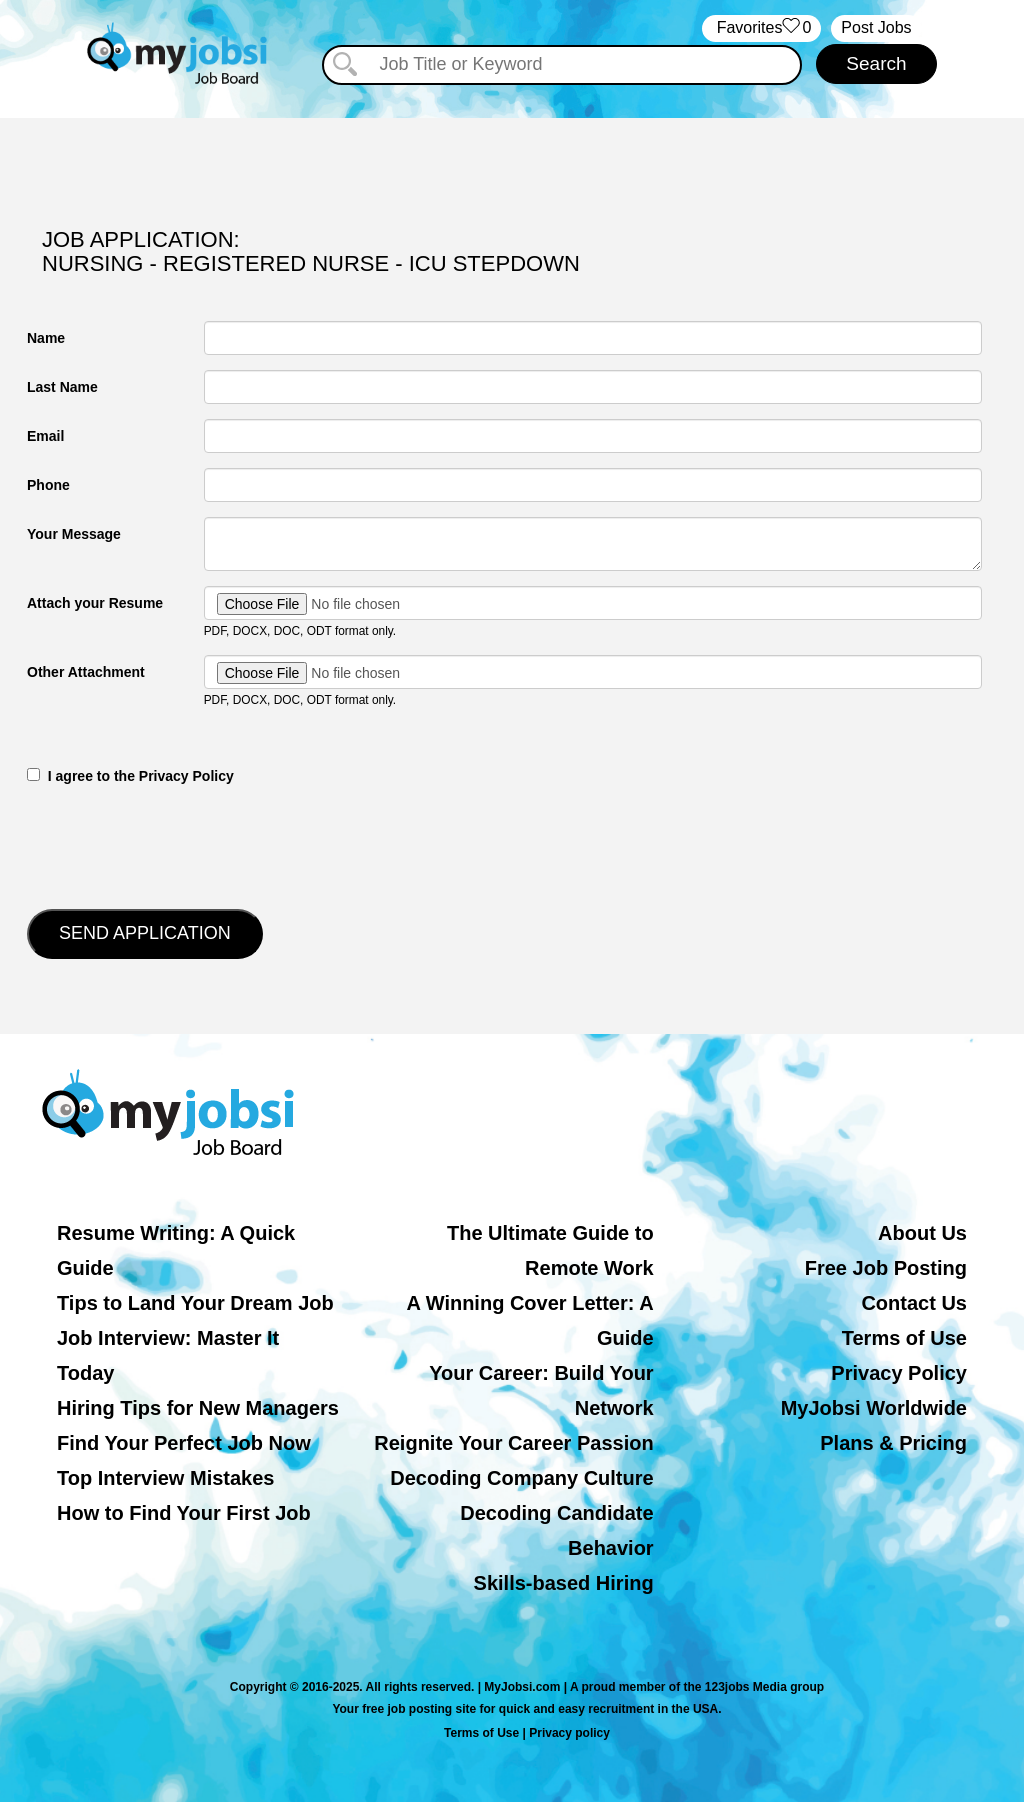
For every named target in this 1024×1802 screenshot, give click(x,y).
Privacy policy (569, 1733)
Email (45, 436)
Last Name (62, 387)
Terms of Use (904, 1338)
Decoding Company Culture (521, 1478)
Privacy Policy (899, 1373)
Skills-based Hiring (564, 1583)
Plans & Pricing (893, 1443)
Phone (48, 485)
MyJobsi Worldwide (874, 1408)
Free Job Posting (886, 1268)
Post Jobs (876, 27)
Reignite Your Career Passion (513, 1443)
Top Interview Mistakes (165, 1478)
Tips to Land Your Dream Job (195, 1303)
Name (46, 338)
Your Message (74, 534)
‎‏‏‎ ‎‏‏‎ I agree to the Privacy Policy (130, 776)
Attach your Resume (95, 603)
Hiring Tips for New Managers (198, 1408)
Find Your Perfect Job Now (184, 1443)
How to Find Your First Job (184, 1513)
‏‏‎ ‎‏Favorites (761, 28)
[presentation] (179, 845)
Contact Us (914, 1303)
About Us (922, 1233)
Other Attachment (86, 672)
